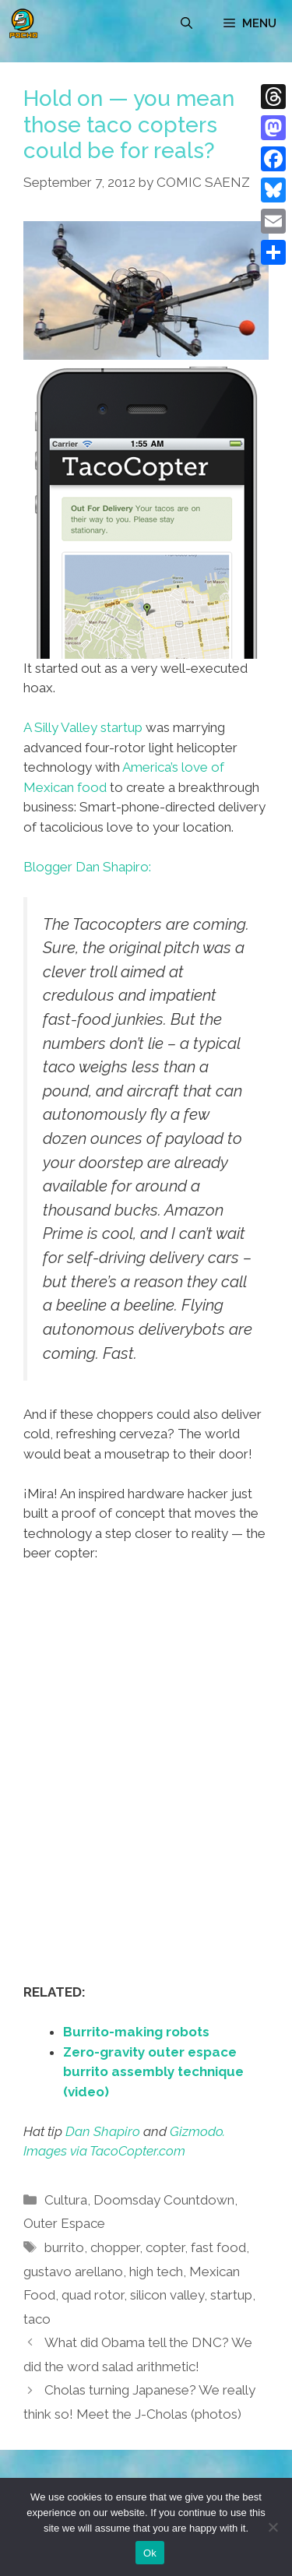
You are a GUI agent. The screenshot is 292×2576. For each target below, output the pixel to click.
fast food (218, 2247)
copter (165, 2247)
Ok (150, 2553)
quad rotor (93, 2295)
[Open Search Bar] (186, 23)
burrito (64, 2247)
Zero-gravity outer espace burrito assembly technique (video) (153, 2071)
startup (231, 2295)
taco (37, 2319)
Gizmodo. (197, 2131)
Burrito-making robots (136, 2031)
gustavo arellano (73, 2271)
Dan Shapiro (102, 2131)
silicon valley (167, 2295)
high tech (156, 2271)
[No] (272, 2527)
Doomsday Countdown (163, 2200)
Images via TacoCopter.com (104, 2151)
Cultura (65, 2200)
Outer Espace (64, 2223)
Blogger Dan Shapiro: (87, 867)
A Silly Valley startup (82, 727)
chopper (114, 2247)
